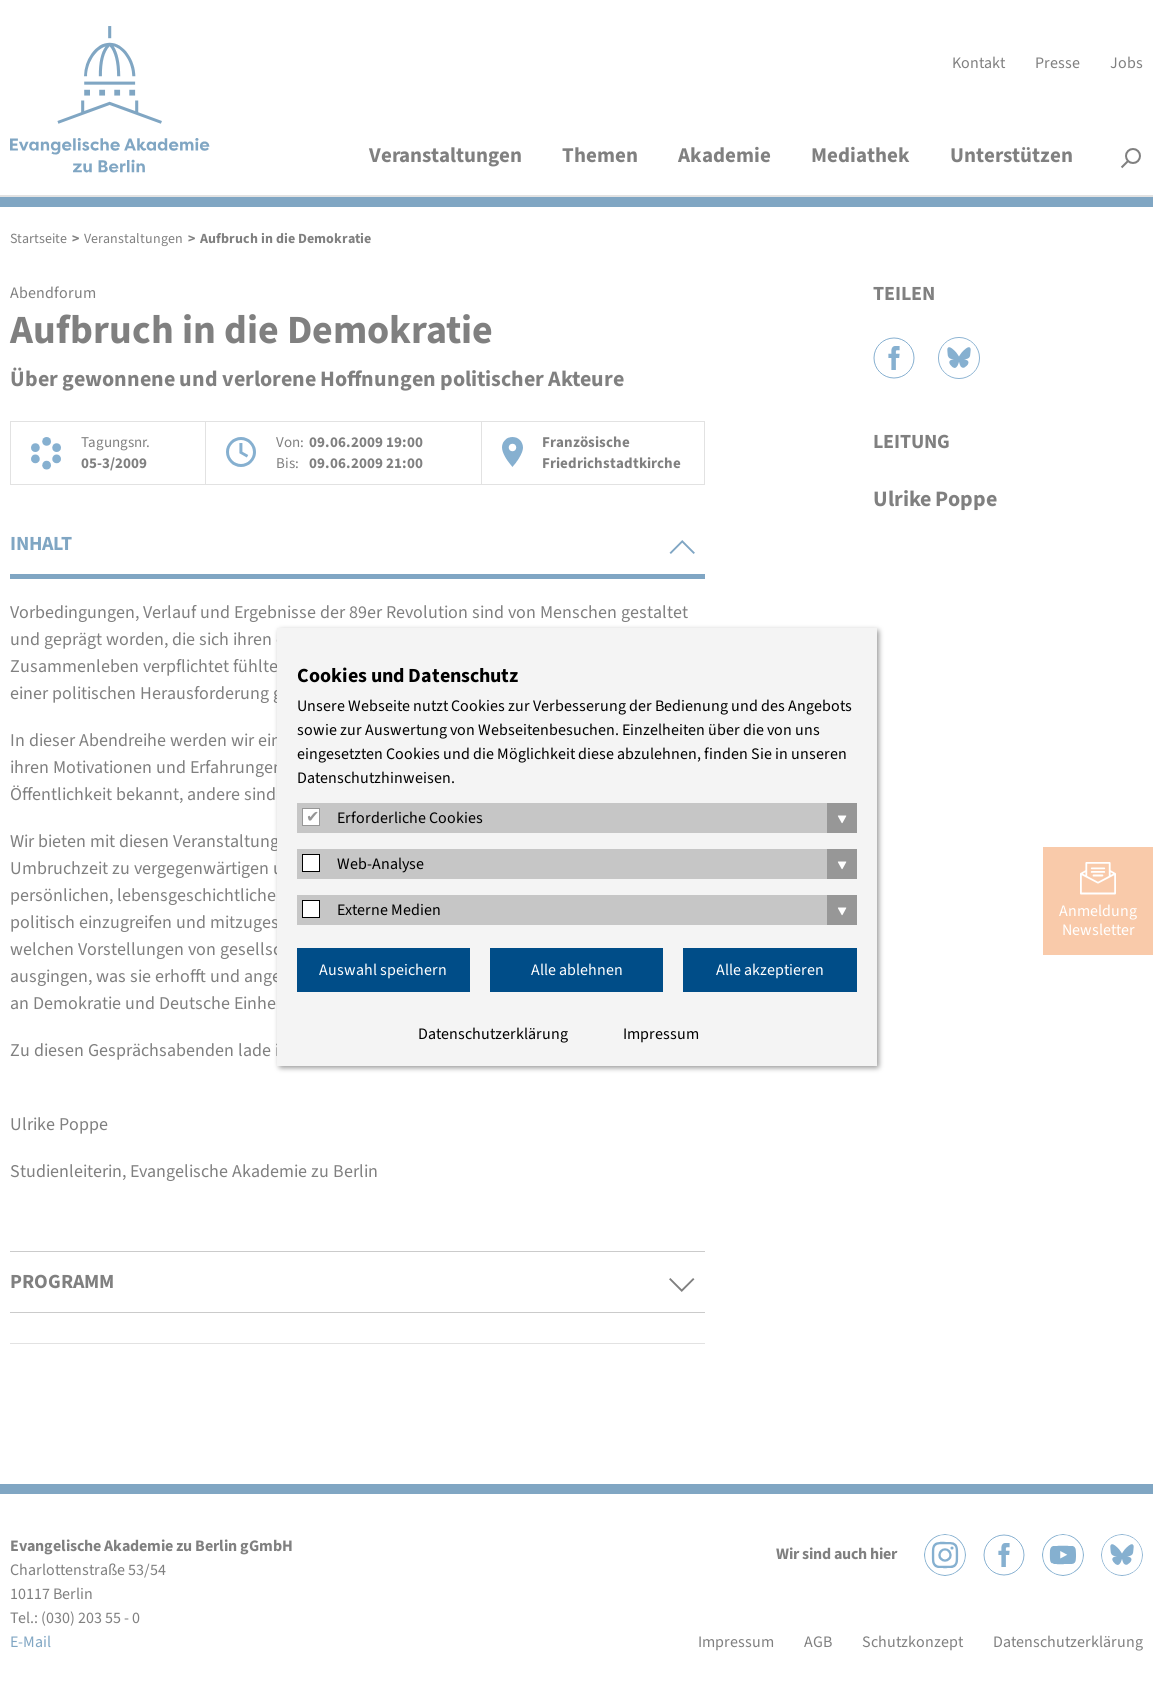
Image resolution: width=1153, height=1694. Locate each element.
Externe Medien (389, 910)
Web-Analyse (380, 864)
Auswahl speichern (383, 970)
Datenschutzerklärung (493, 1034)
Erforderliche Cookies (410, 818)
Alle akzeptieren (770, 970)
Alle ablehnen (577, 970)
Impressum (661, 1034)
